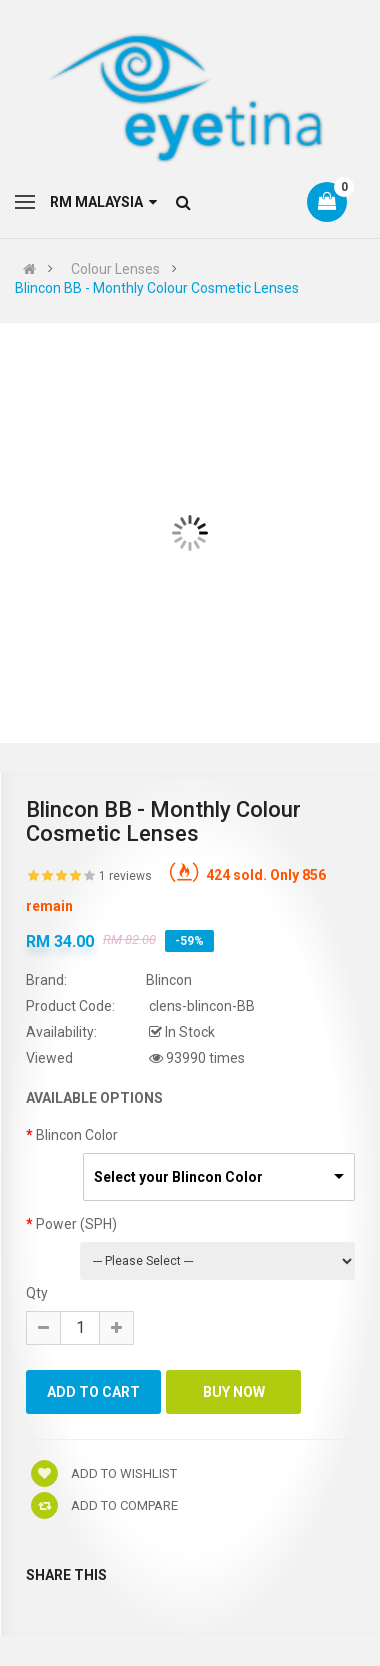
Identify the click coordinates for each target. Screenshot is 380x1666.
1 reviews (125, 876)
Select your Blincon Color (178, 1177)
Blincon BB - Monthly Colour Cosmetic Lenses (157, 288)
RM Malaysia (103, 202)
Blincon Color (77, 1135)
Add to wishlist (104, 1473)
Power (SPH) (76, 1224)
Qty (37, 1293)
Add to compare (104, 1505)
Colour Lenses (115, 269)
